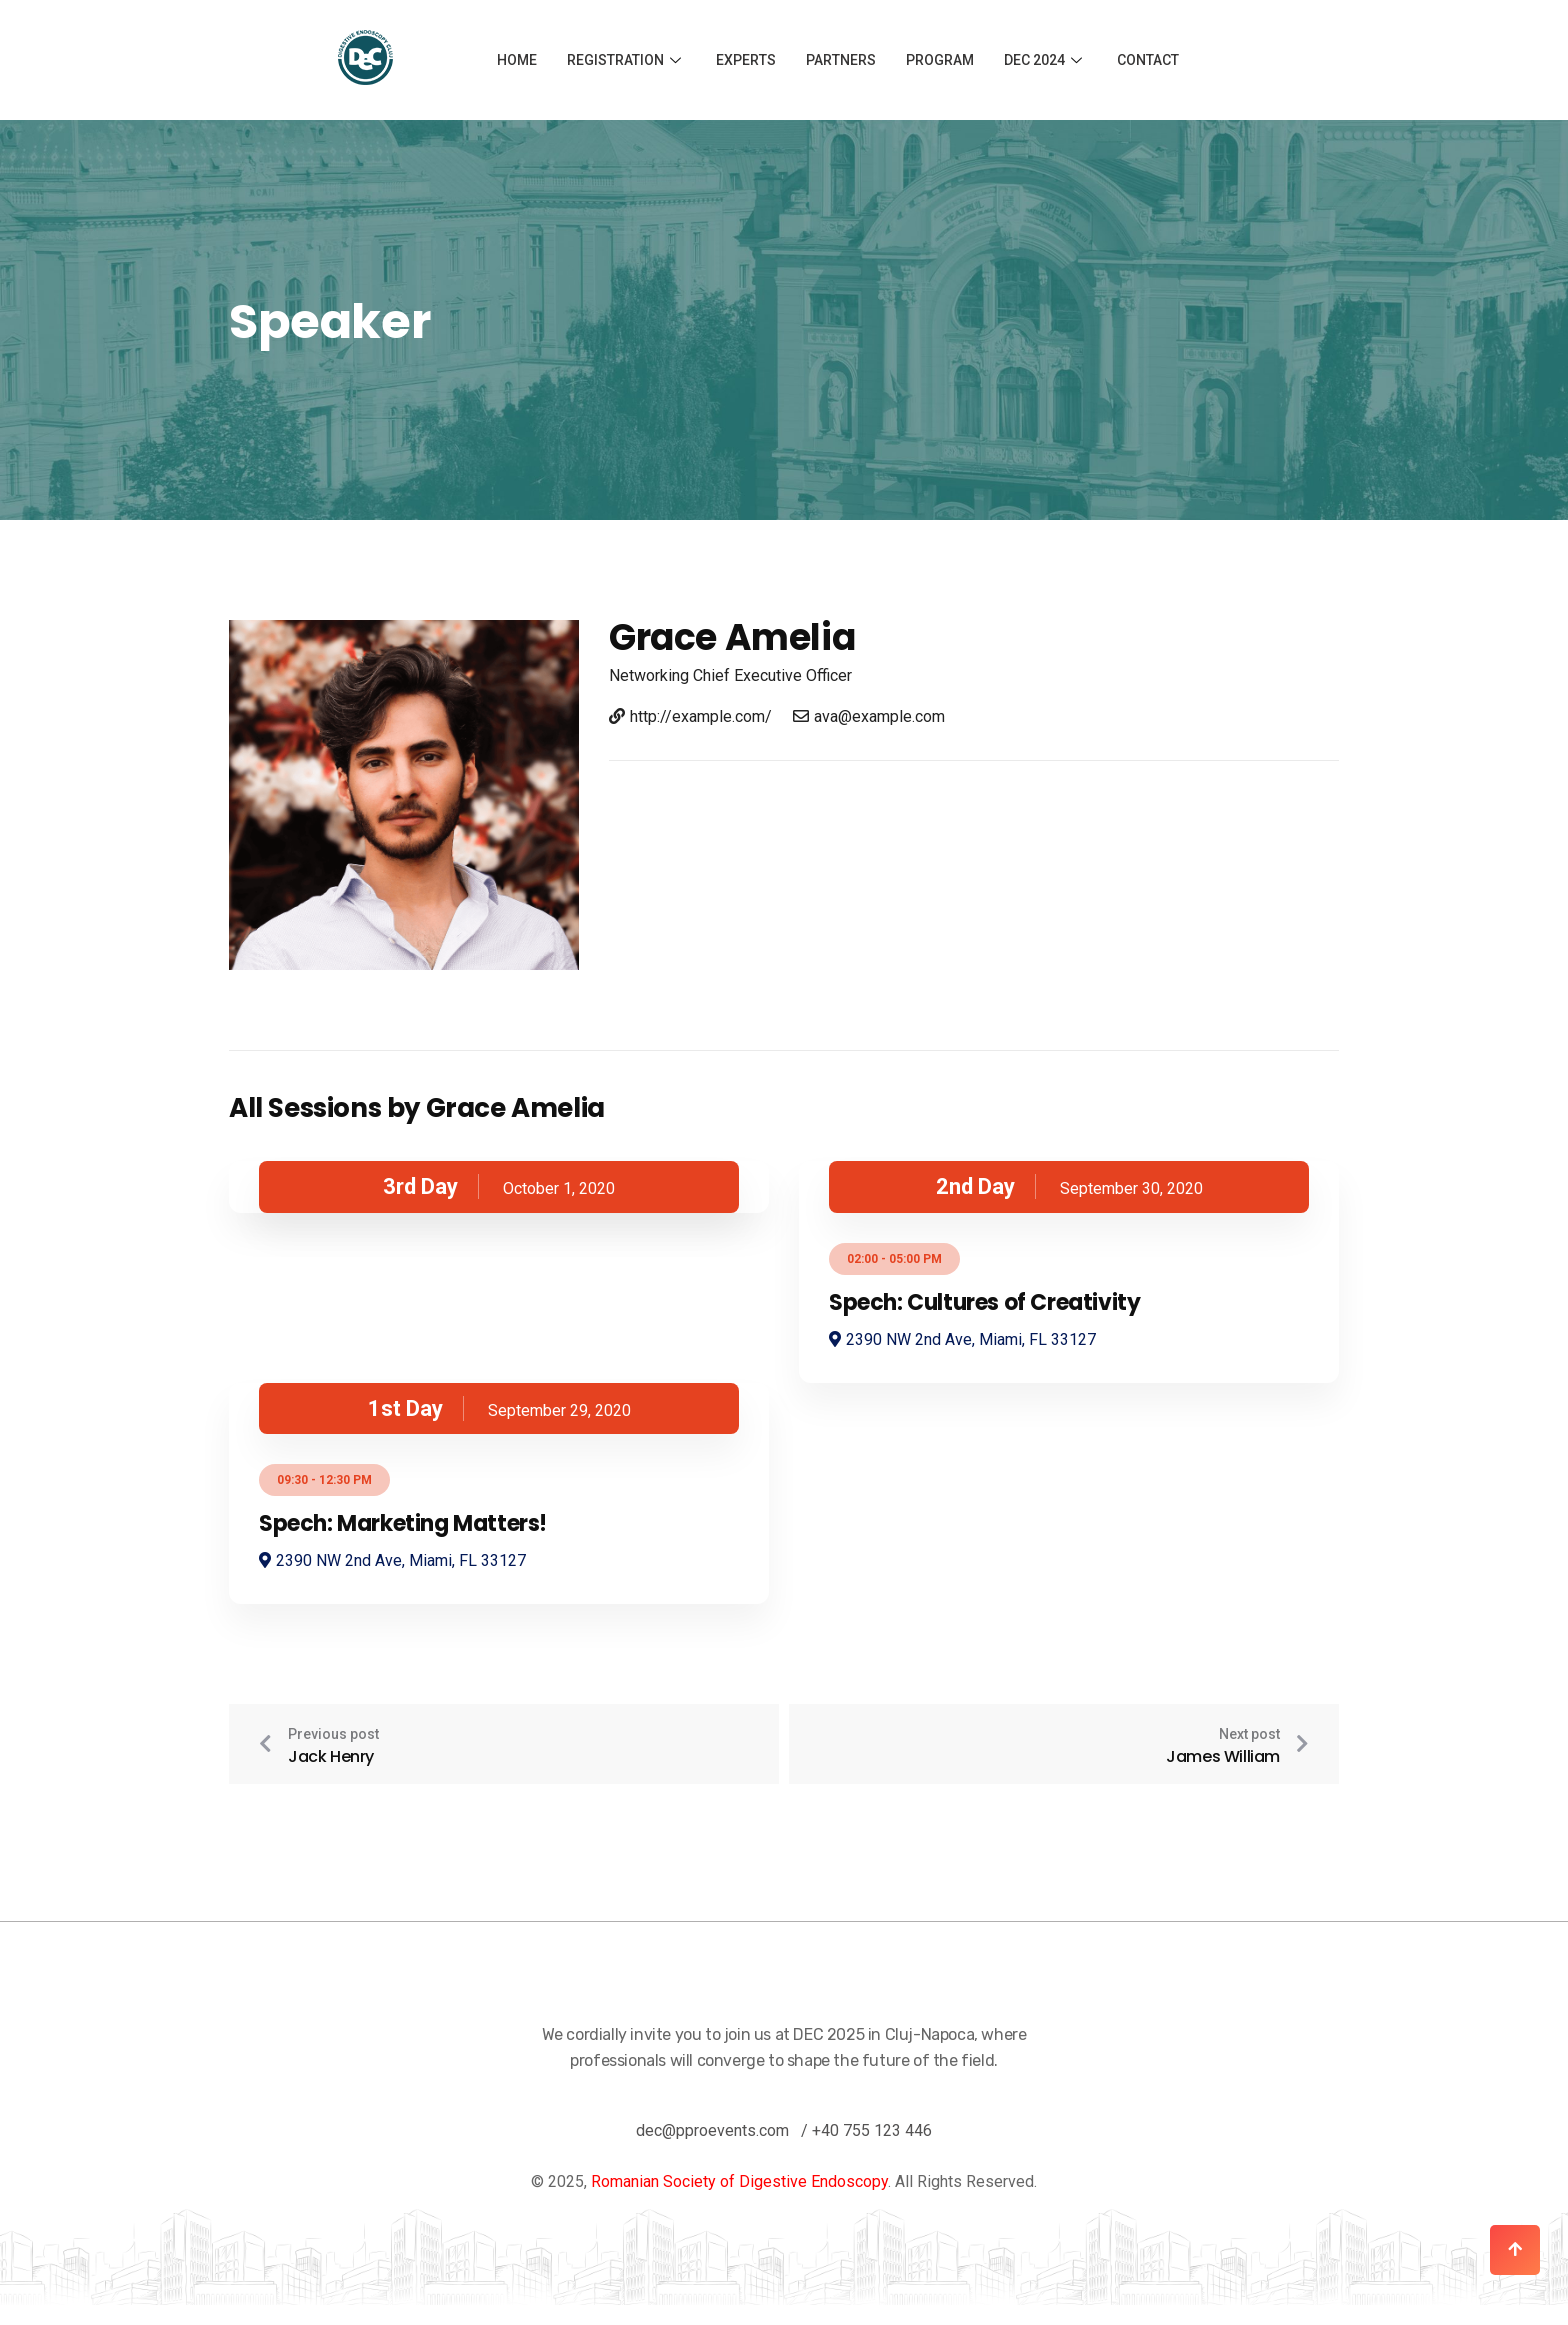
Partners (841, 60)
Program (940, 60)
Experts (746, 60)
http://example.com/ (690, 716)
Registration (626, 60)
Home (517, 60)
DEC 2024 (1045, 60)
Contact (1148, 60)
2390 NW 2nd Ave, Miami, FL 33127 (962, 1339)
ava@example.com (869, 716)
